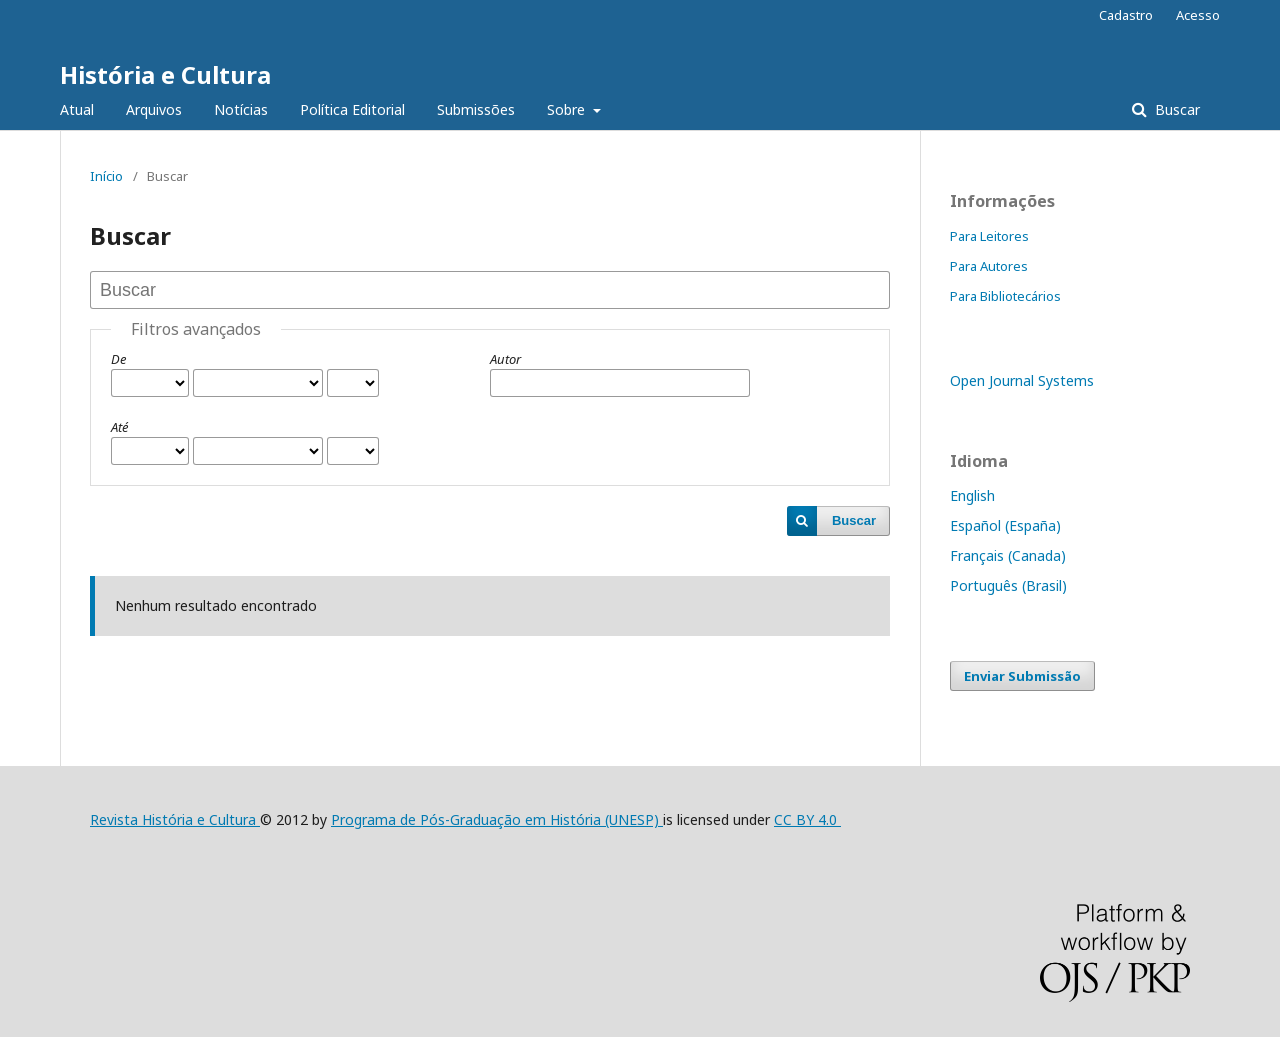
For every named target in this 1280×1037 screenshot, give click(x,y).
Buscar (1175, 109)
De (118, 359)
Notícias (241, 109)
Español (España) (1005, 525)
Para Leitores (989, 236)
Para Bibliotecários (1005, 296)
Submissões (476, 109)
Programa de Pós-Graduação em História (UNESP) (497, 819)
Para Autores (989, 266)
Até (119, 427)
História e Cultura (165, 74)
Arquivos (154, 109)
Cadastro (1126, 15)
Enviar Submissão (1022, 676)
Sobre (568, 109)
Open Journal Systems (1022, 380)
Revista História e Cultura (175, 819)
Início (106, 176)
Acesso (1198, 15)
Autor (505, 359)
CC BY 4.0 (807, 819)
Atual (77, 109)
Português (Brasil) (1008, 585)
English (972, 495)
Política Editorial (352, 109)
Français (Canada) (1008, 555)
